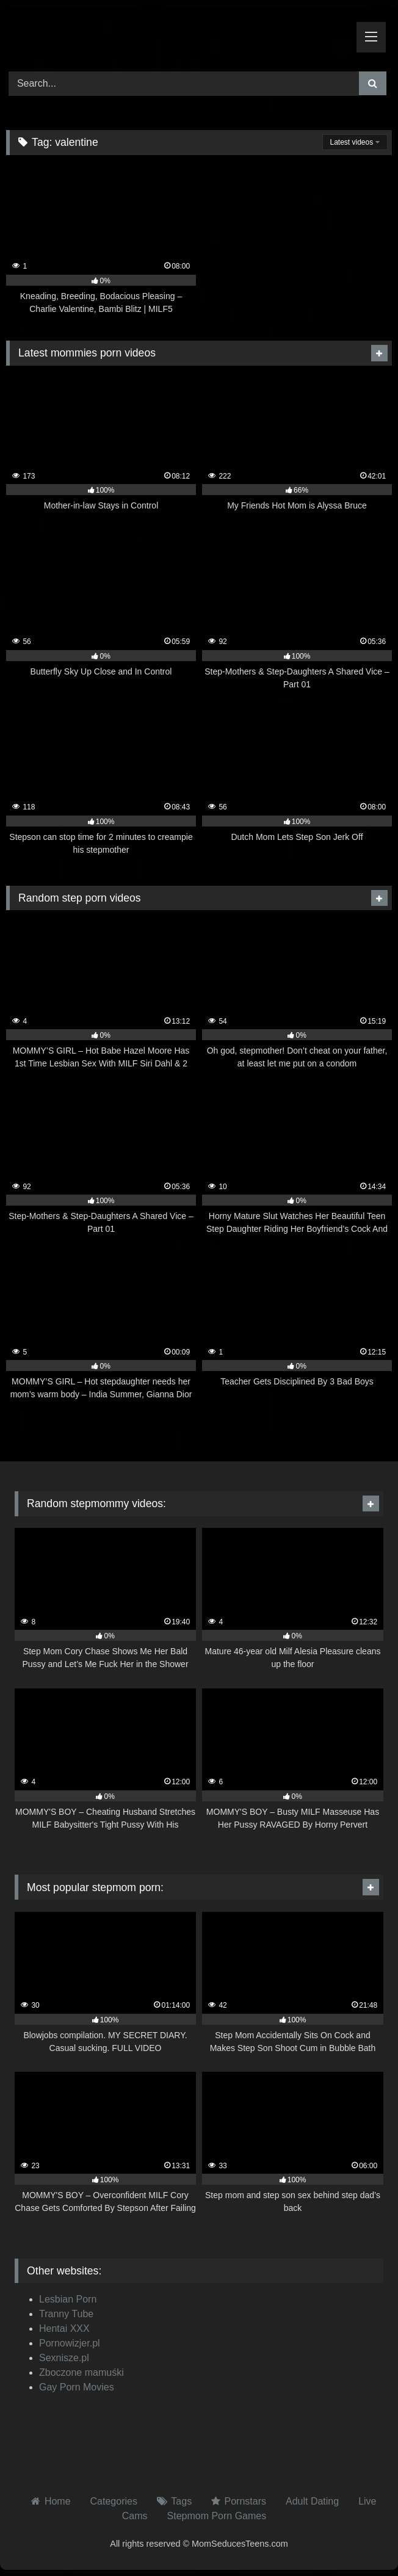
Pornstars (245, 2501)
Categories (113, 2501)
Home (58, 2501)
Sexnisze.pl (64, 2358)
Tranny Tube (66, 2314)
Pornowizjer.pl (69, 2343)
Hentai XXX (64, 2328)
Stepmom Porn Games (217, 2516)
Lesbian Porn (67, 2299)
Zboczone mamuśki (81, 2372)
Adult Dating (312, 2501)
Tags (181, 2501)
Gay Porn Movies (76, 2387)
